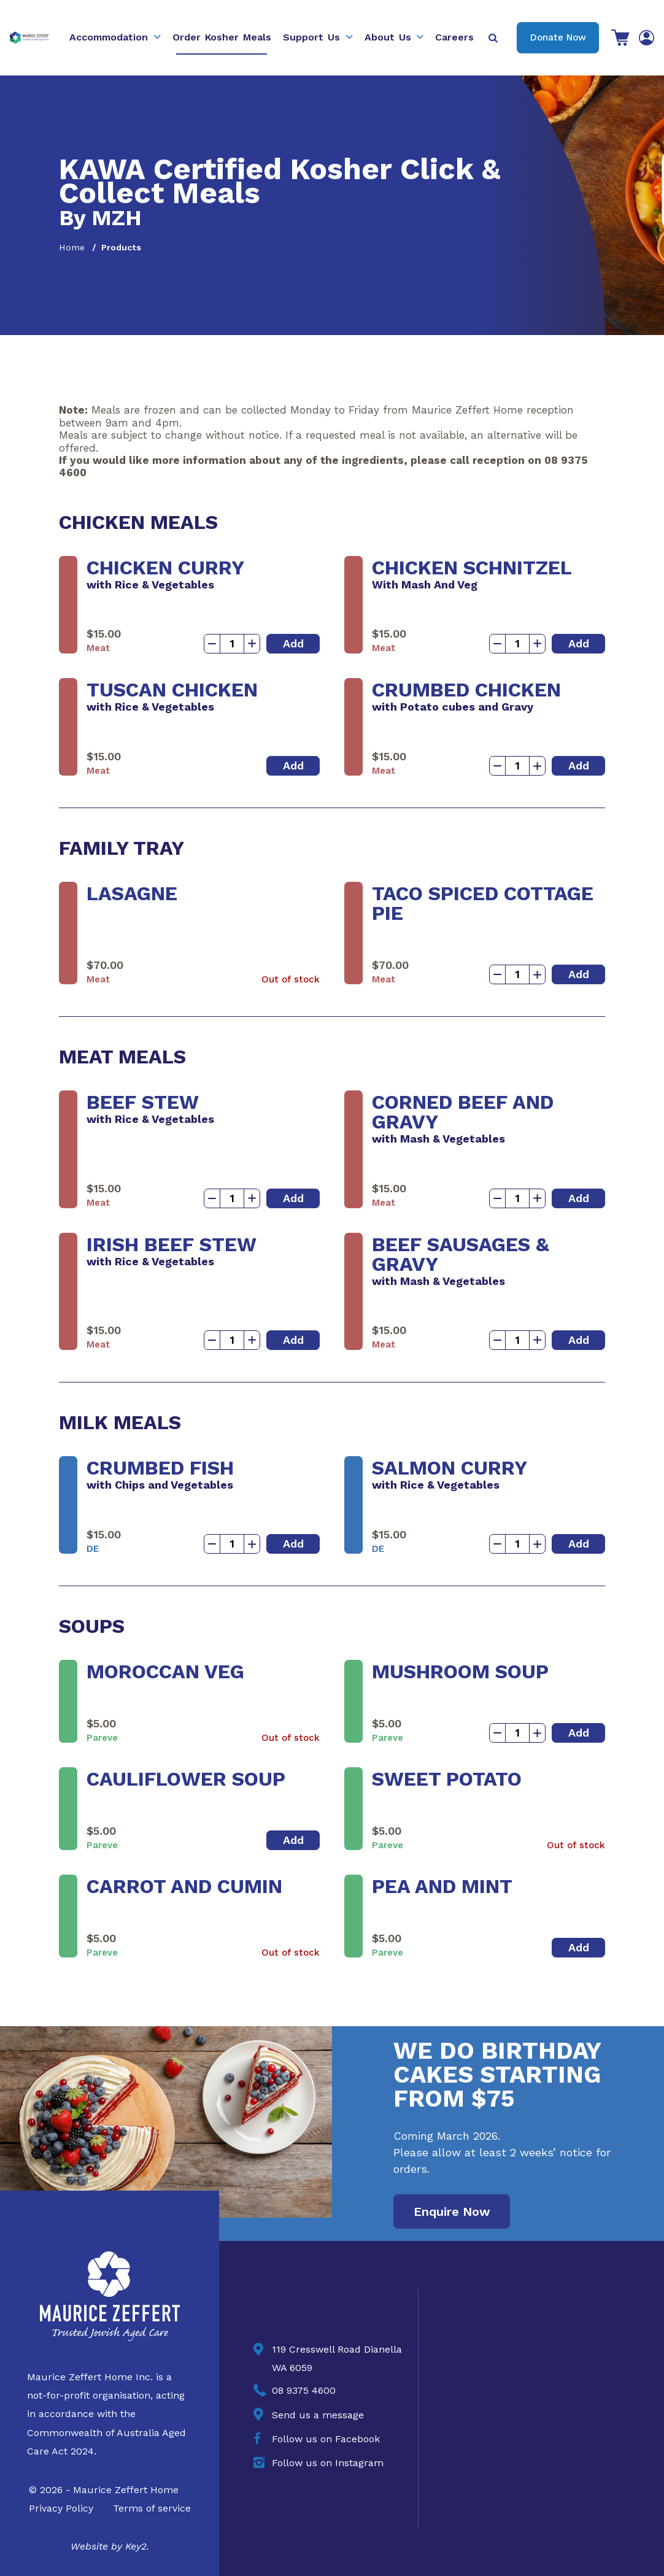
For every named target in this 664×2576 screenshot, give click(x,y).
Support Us (311, 37)
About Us (388, 37)
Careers (454, 37)
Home (72, 247)
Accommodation (108, 37)
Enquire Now (452, 2211)
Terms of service (152, 2508)
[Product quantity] (232, 643)
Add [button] (293, 643)
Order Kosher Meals (221, 37)
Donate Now (558, 37)
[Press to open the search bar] (493, 37)
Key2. (137, 2546)
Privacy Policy (61, 2508)
